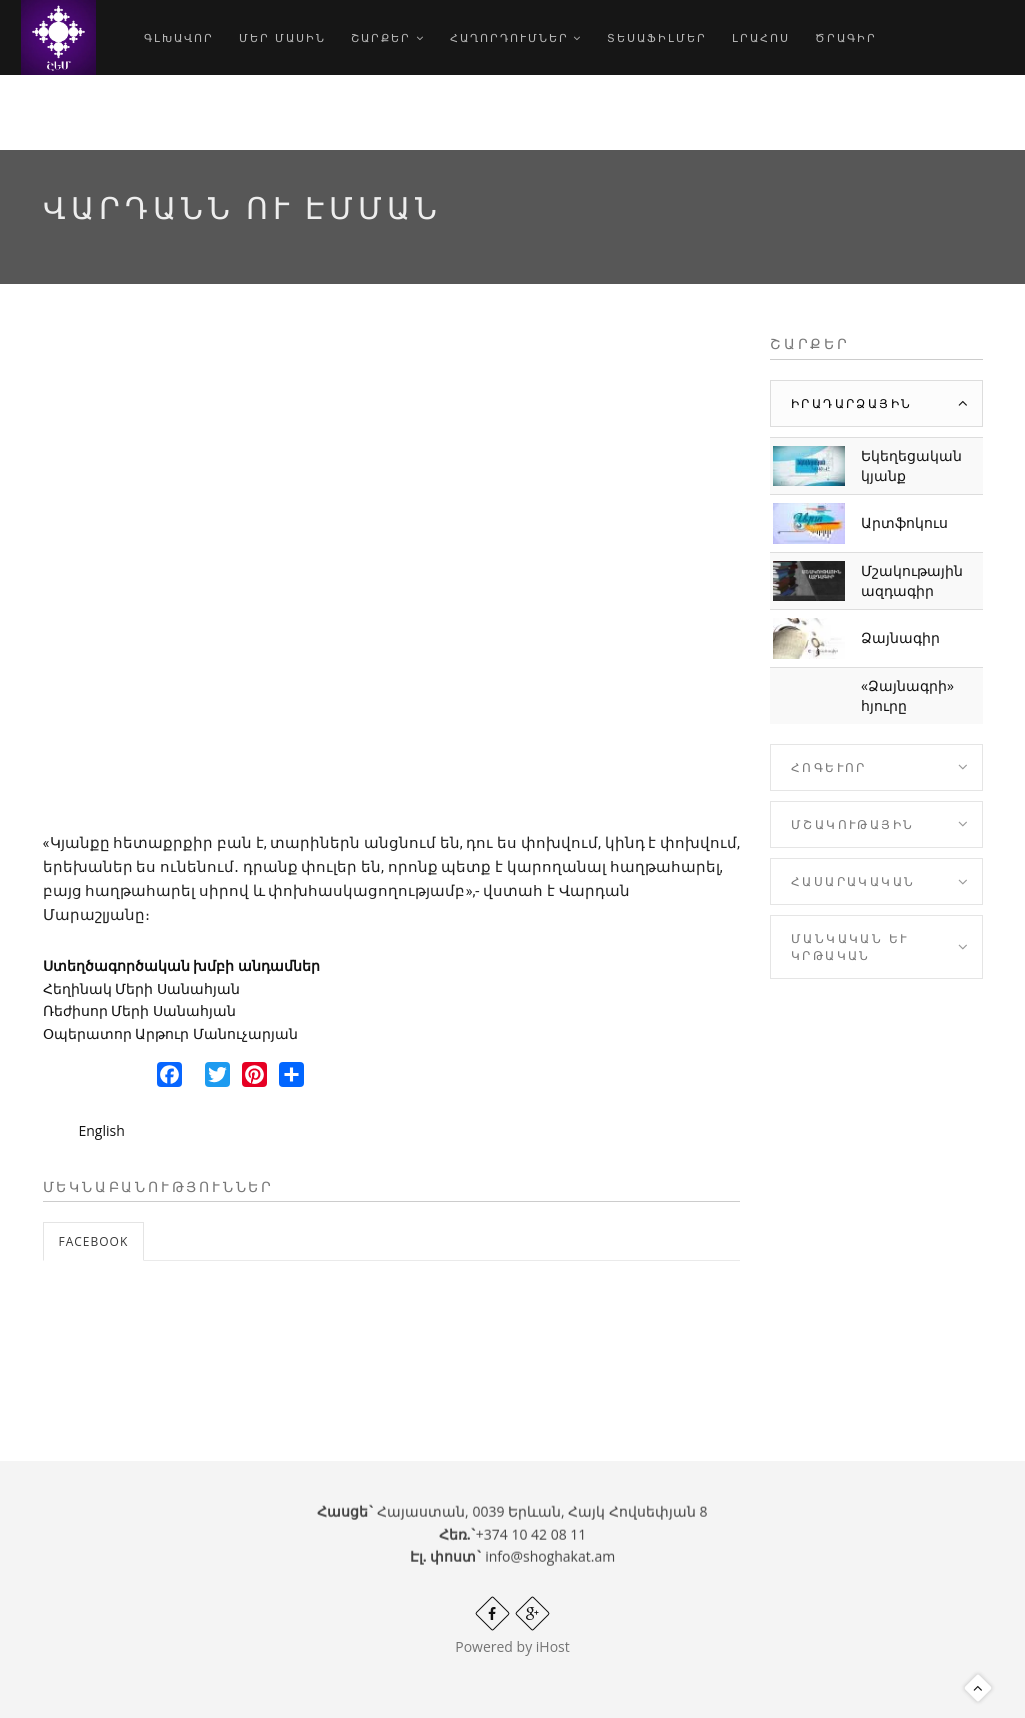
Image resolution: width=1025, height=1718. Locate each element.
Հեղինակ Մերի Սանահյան (141, 988)
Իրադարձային (851, 403)
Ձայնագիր (900, 637)
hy (271, 112)
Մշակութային (852, 824)
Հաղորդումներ (516, 37)
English (102, 1130)
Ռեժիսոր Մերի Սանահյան (139, 1010)
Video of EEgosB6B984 (392, 575)
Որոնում (187, 112)
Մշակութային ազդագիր (912, 580)
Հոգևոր (829, 767)
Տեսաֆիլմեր (657, 37)
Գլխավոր (179, 37)
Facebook (94, 1241)
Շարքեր (388, 37)
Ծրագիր (846, 37)
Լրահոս (761, 37)
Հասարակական (853, 881)
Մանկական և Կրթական (850, 947)
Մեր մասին (282, 37)
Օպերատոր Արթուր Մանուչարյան (170, 1033)
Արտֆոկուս (904, 522)
